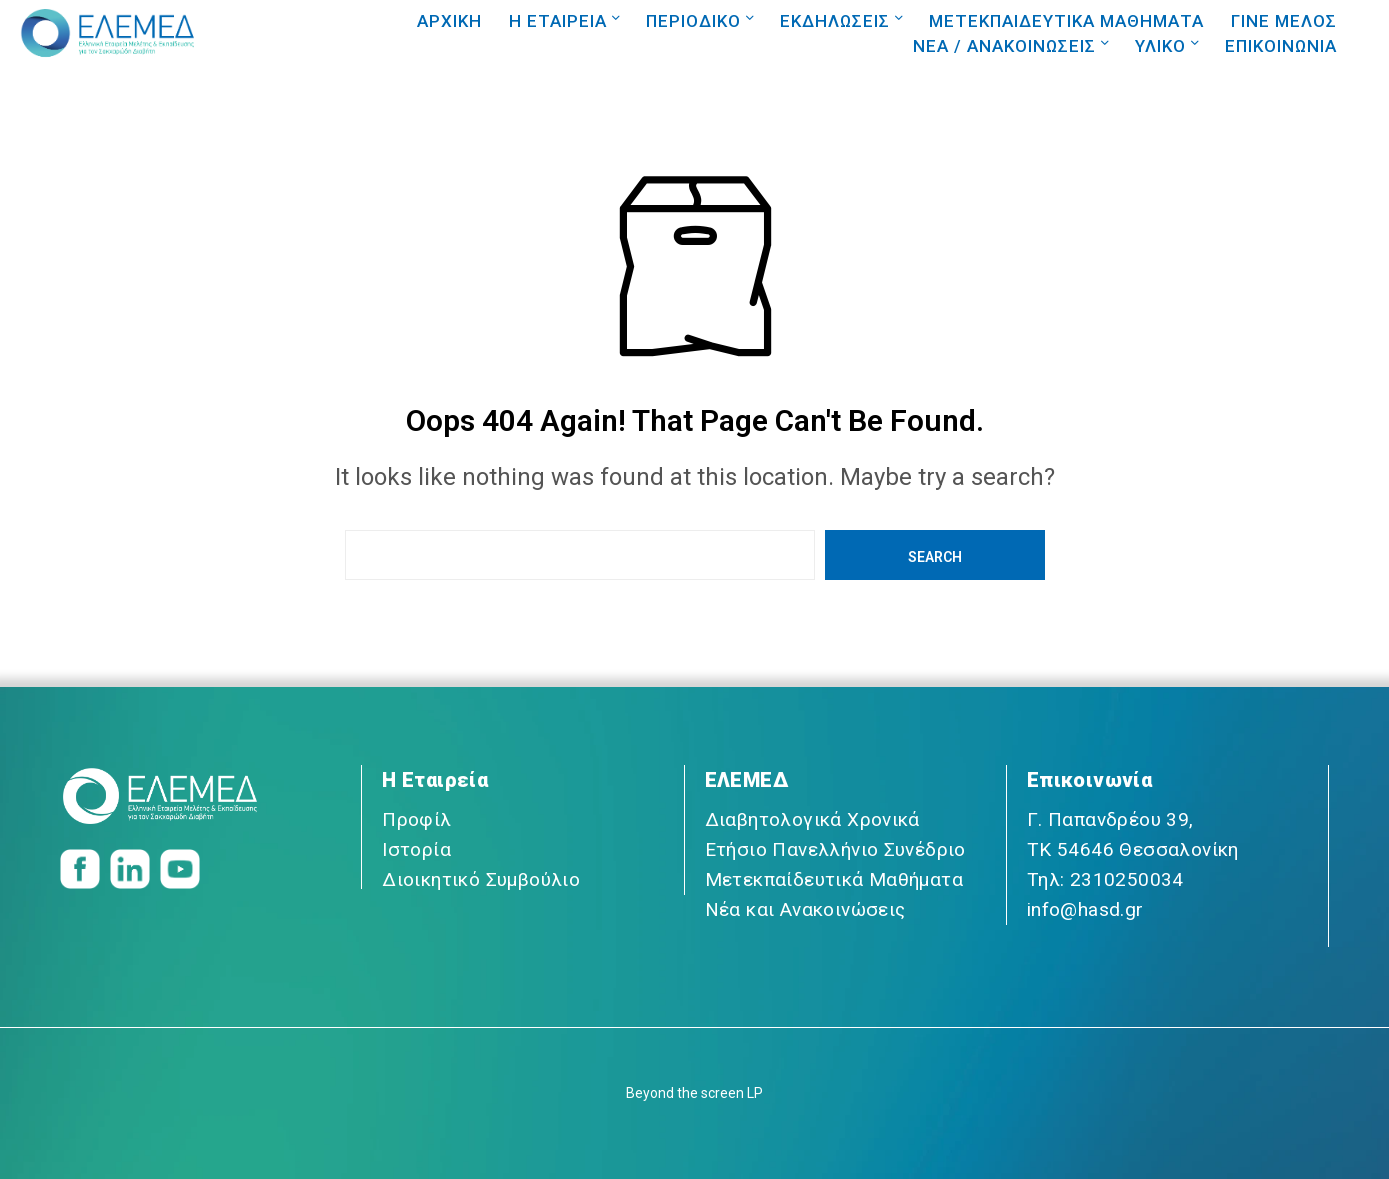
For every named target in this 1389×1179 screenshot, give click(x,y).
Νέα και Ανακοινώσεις (805, 909)
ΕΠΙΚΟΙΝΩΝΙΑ (1281, 46)
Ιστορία (416, 849)
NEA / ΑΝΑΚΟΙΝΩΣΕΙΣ (1004, 46)
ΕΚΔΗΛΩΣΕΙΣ (835, 21)
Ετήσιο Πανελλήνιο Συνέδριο (835, 849)
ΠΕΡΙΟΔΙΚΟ (693, 21)
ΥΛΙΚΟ (1160, 46)
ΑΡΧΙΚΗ (449, 21)
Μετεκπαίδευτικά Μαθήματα (834, 879)
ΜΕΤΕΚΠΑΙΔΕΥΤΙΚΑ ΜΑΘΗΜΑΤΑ (1066, 21)
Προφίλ (416, 819)
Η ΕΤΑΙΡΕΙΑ (558, 21)
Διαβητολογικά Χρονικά (812, 819)
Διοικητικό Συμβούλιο (481, 879)
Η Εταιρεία (435, 780)
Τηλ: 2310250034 (1105, 879)
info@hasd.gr (1085, 909)
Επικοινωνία (1089, 780)
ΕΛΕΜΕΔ (746, 780)
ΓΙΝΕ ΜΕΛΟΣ (1284, 21)
